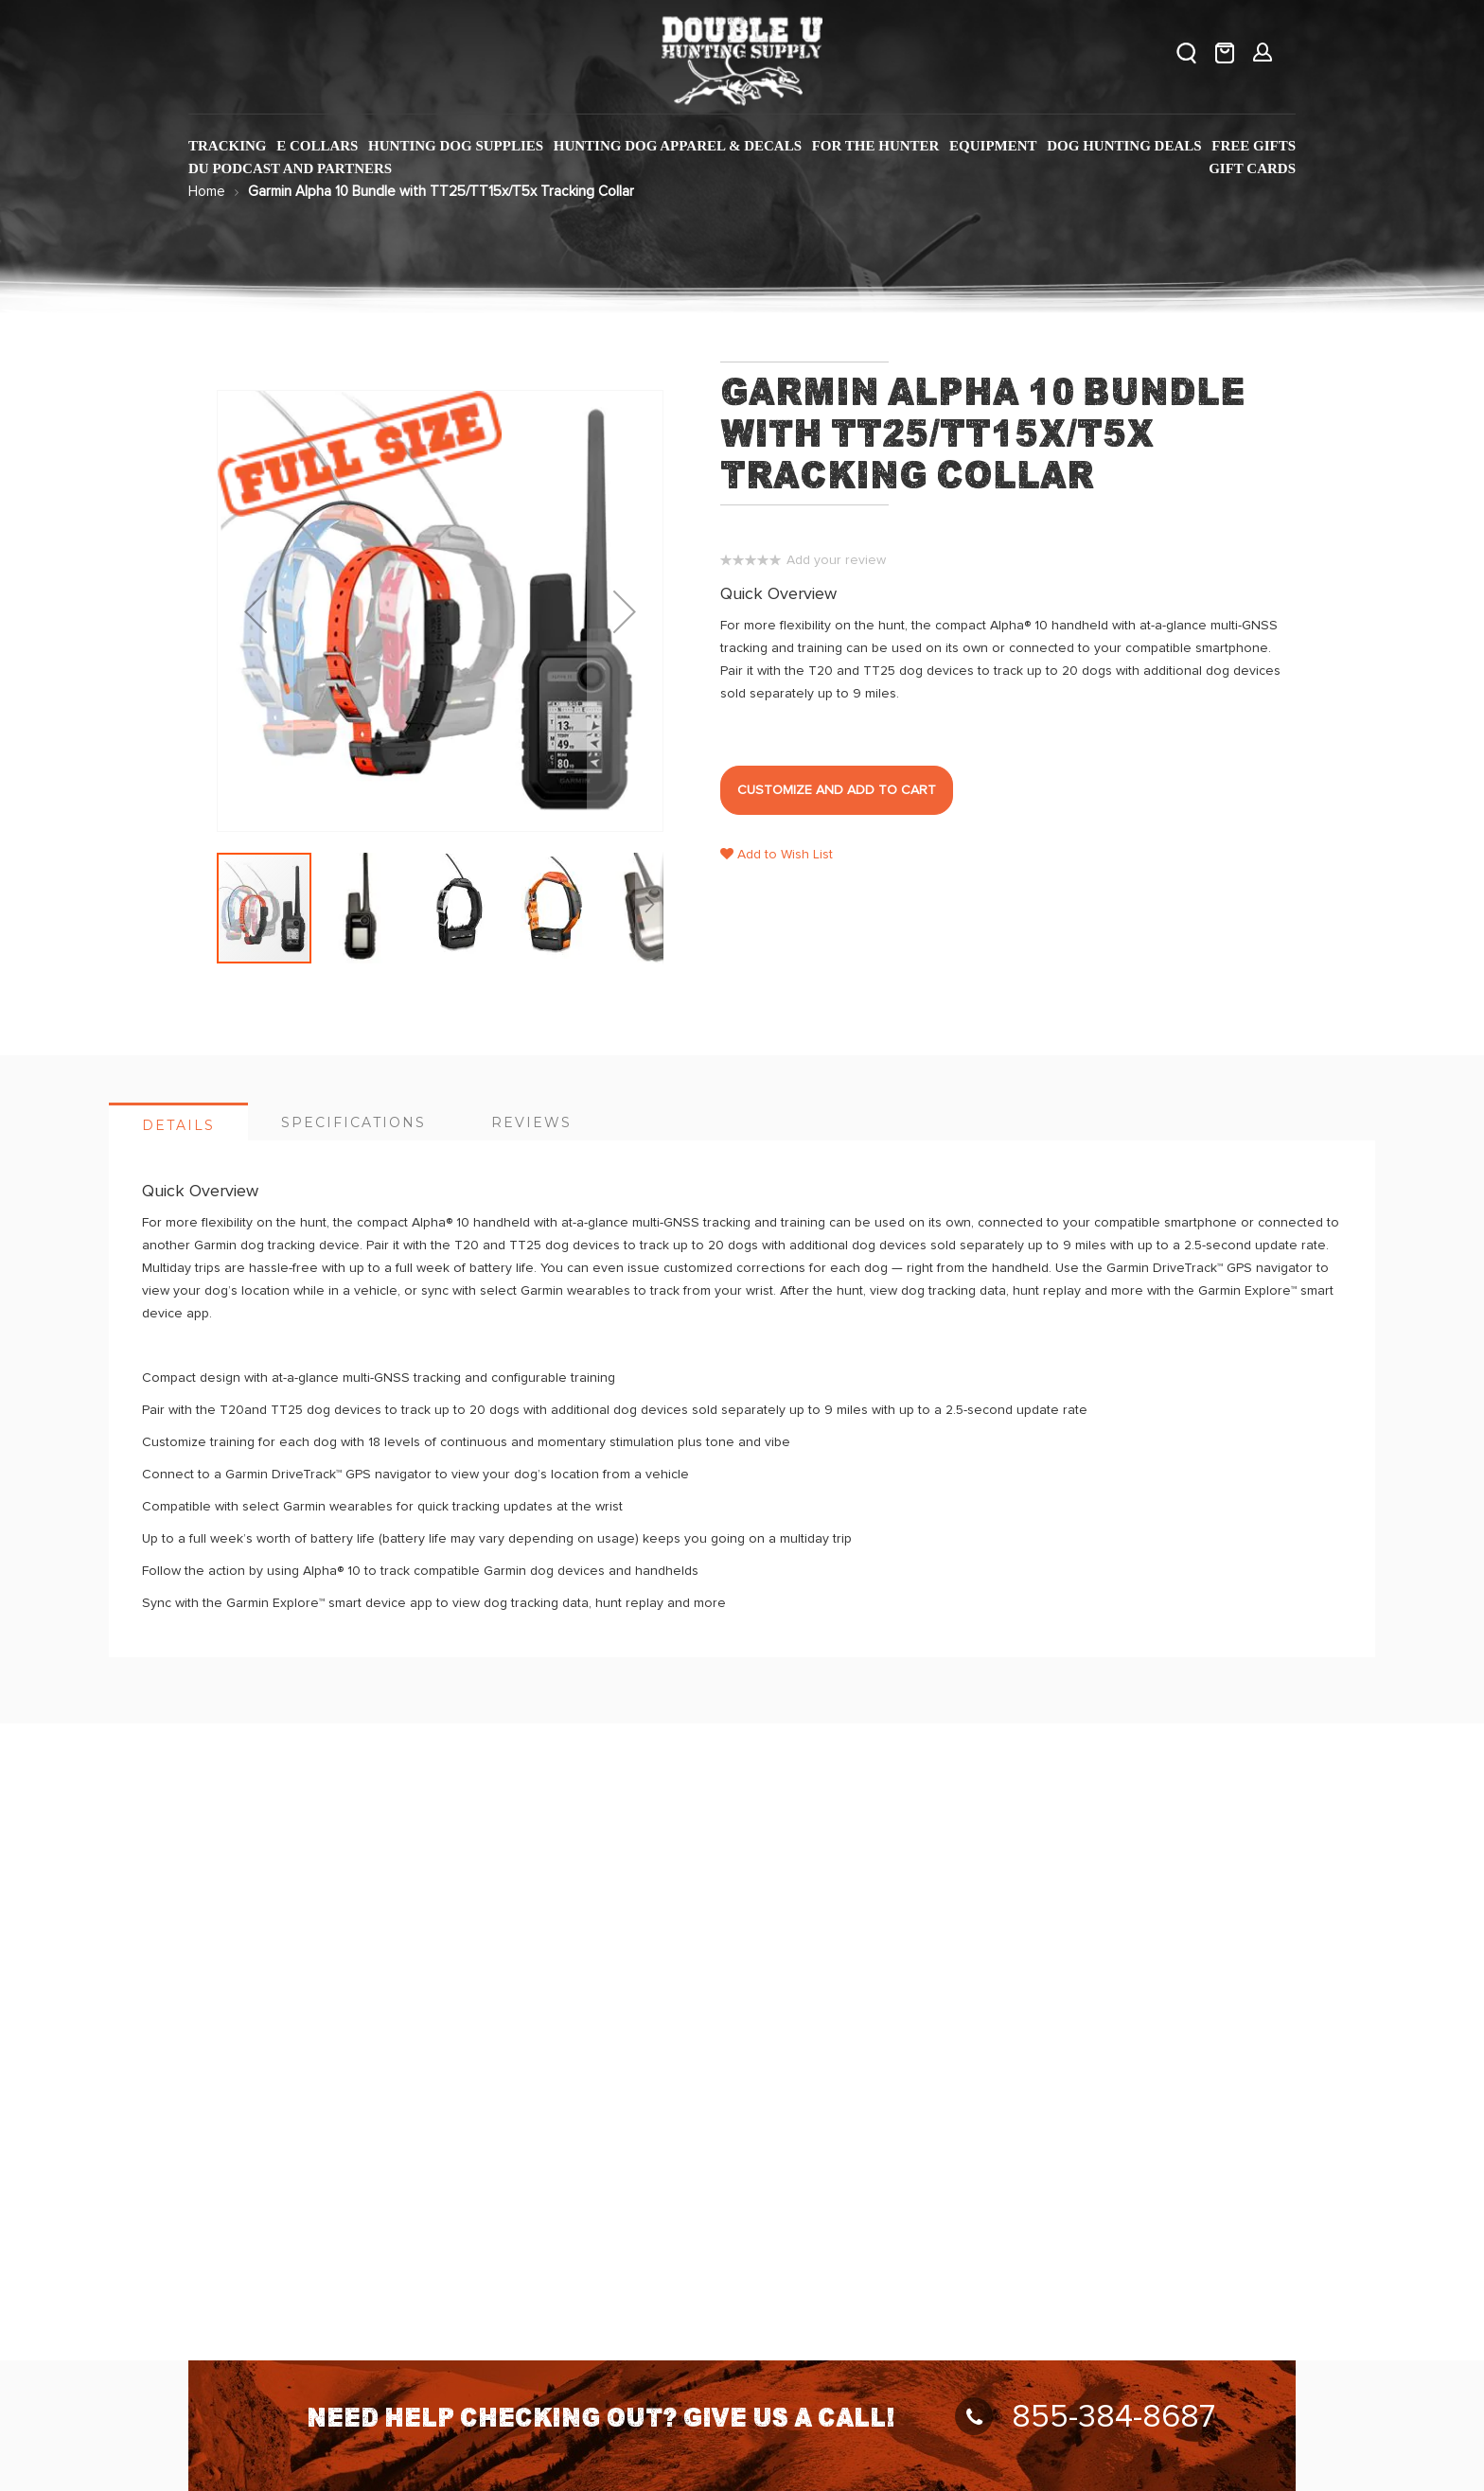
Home (206, 192)
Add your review (836, 560)
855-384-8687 (1085, 2417)
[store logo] (742, 57)
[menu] (742, 158)
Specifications (353, 1122)
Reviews (531, 1122)
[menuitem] (227, 146)
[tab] (178, 1121)
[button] (361, 908)
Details (178, 1125)
